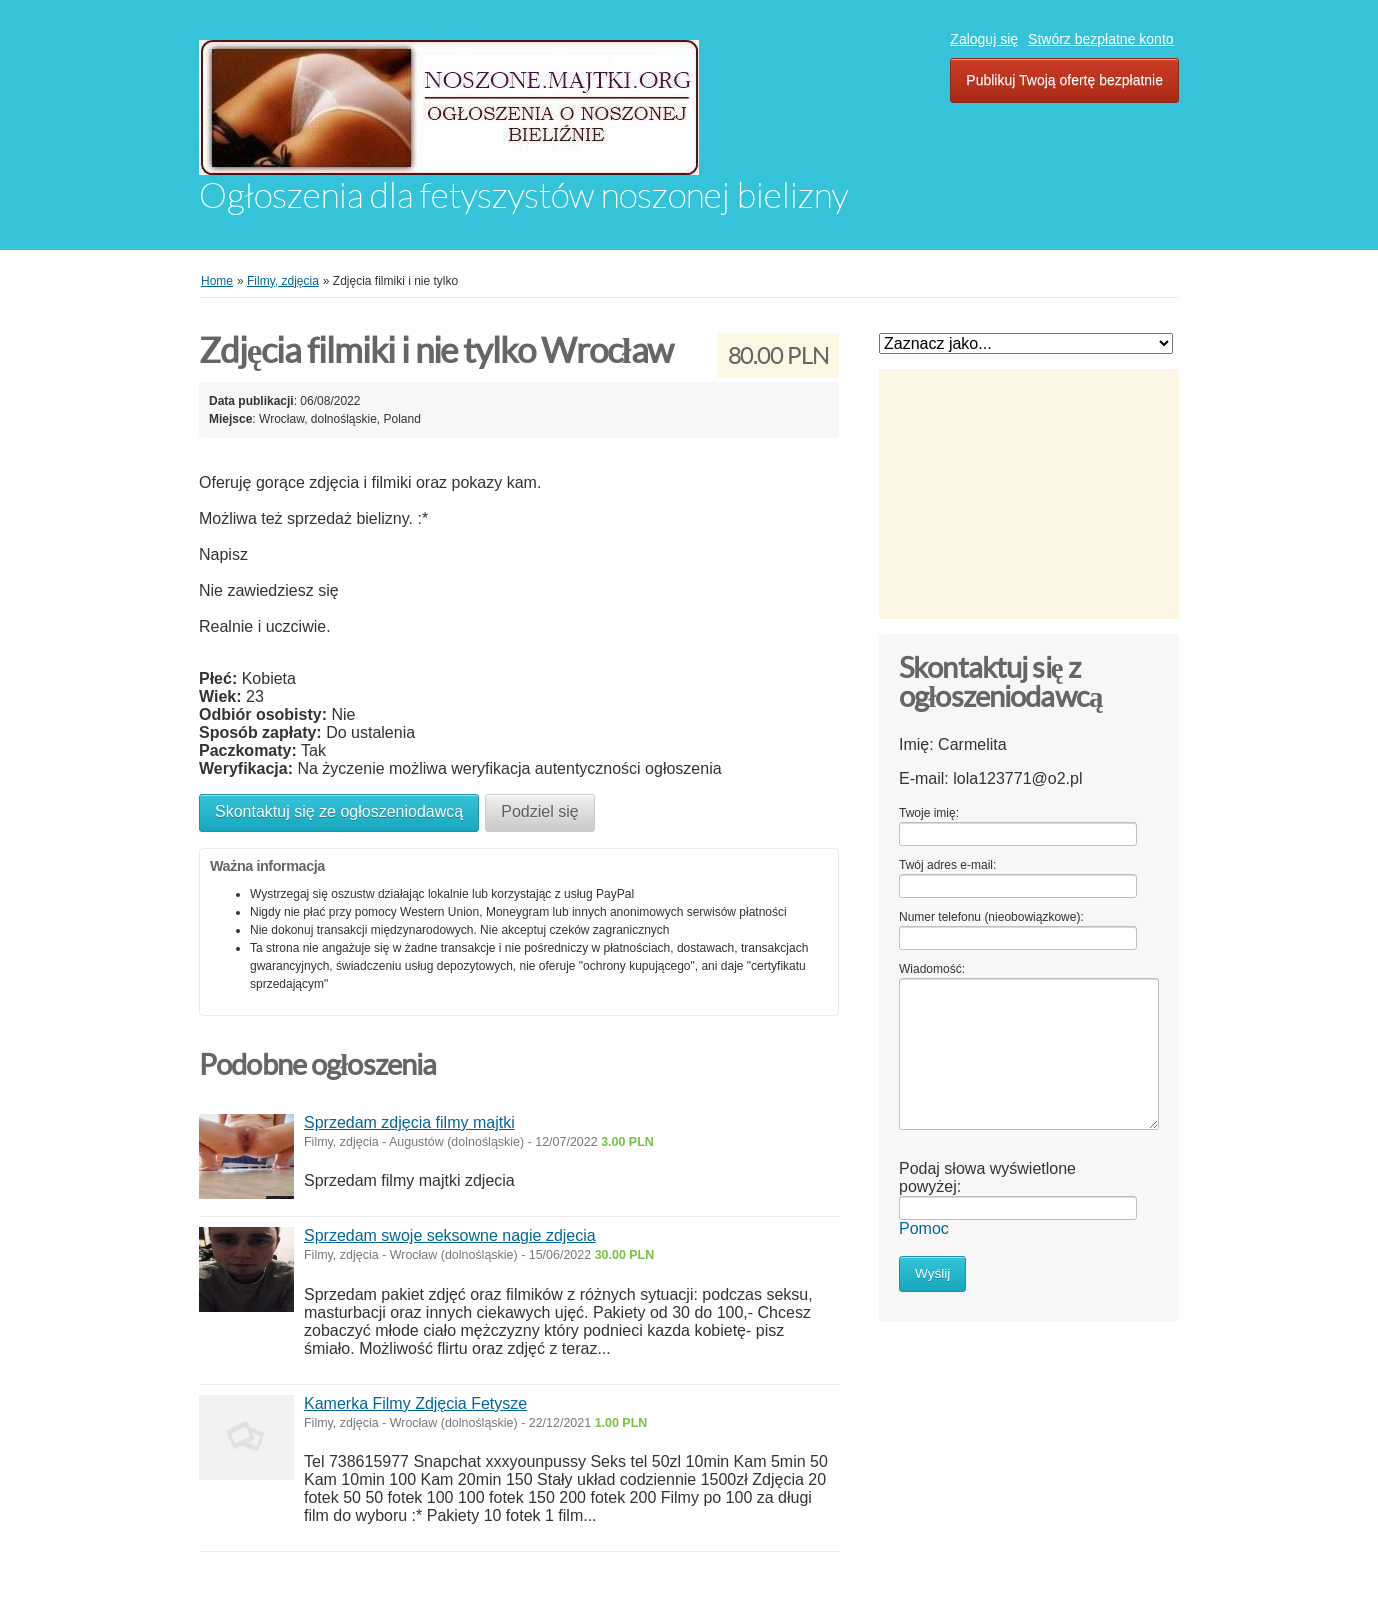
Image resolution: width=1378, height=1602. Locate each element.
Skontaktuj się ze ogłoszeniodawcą (339, 811)
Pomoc (924, 1228)
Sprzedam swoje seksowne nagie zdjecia (450, 1235)
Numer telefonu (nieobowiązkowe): (991, 917)
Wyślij (932, 1273)
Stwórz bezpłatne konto (1101, 39)
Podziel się (539, 811)
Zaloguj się (984, 39)
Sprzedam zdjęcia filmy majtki (409, 1122)
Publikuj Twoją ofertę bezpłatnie (1064, 80)
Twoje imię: (929, 813)
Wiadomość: (932, 969)
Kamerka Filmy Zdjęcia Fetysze (415, 1403)
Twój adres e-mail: (947, 865)
